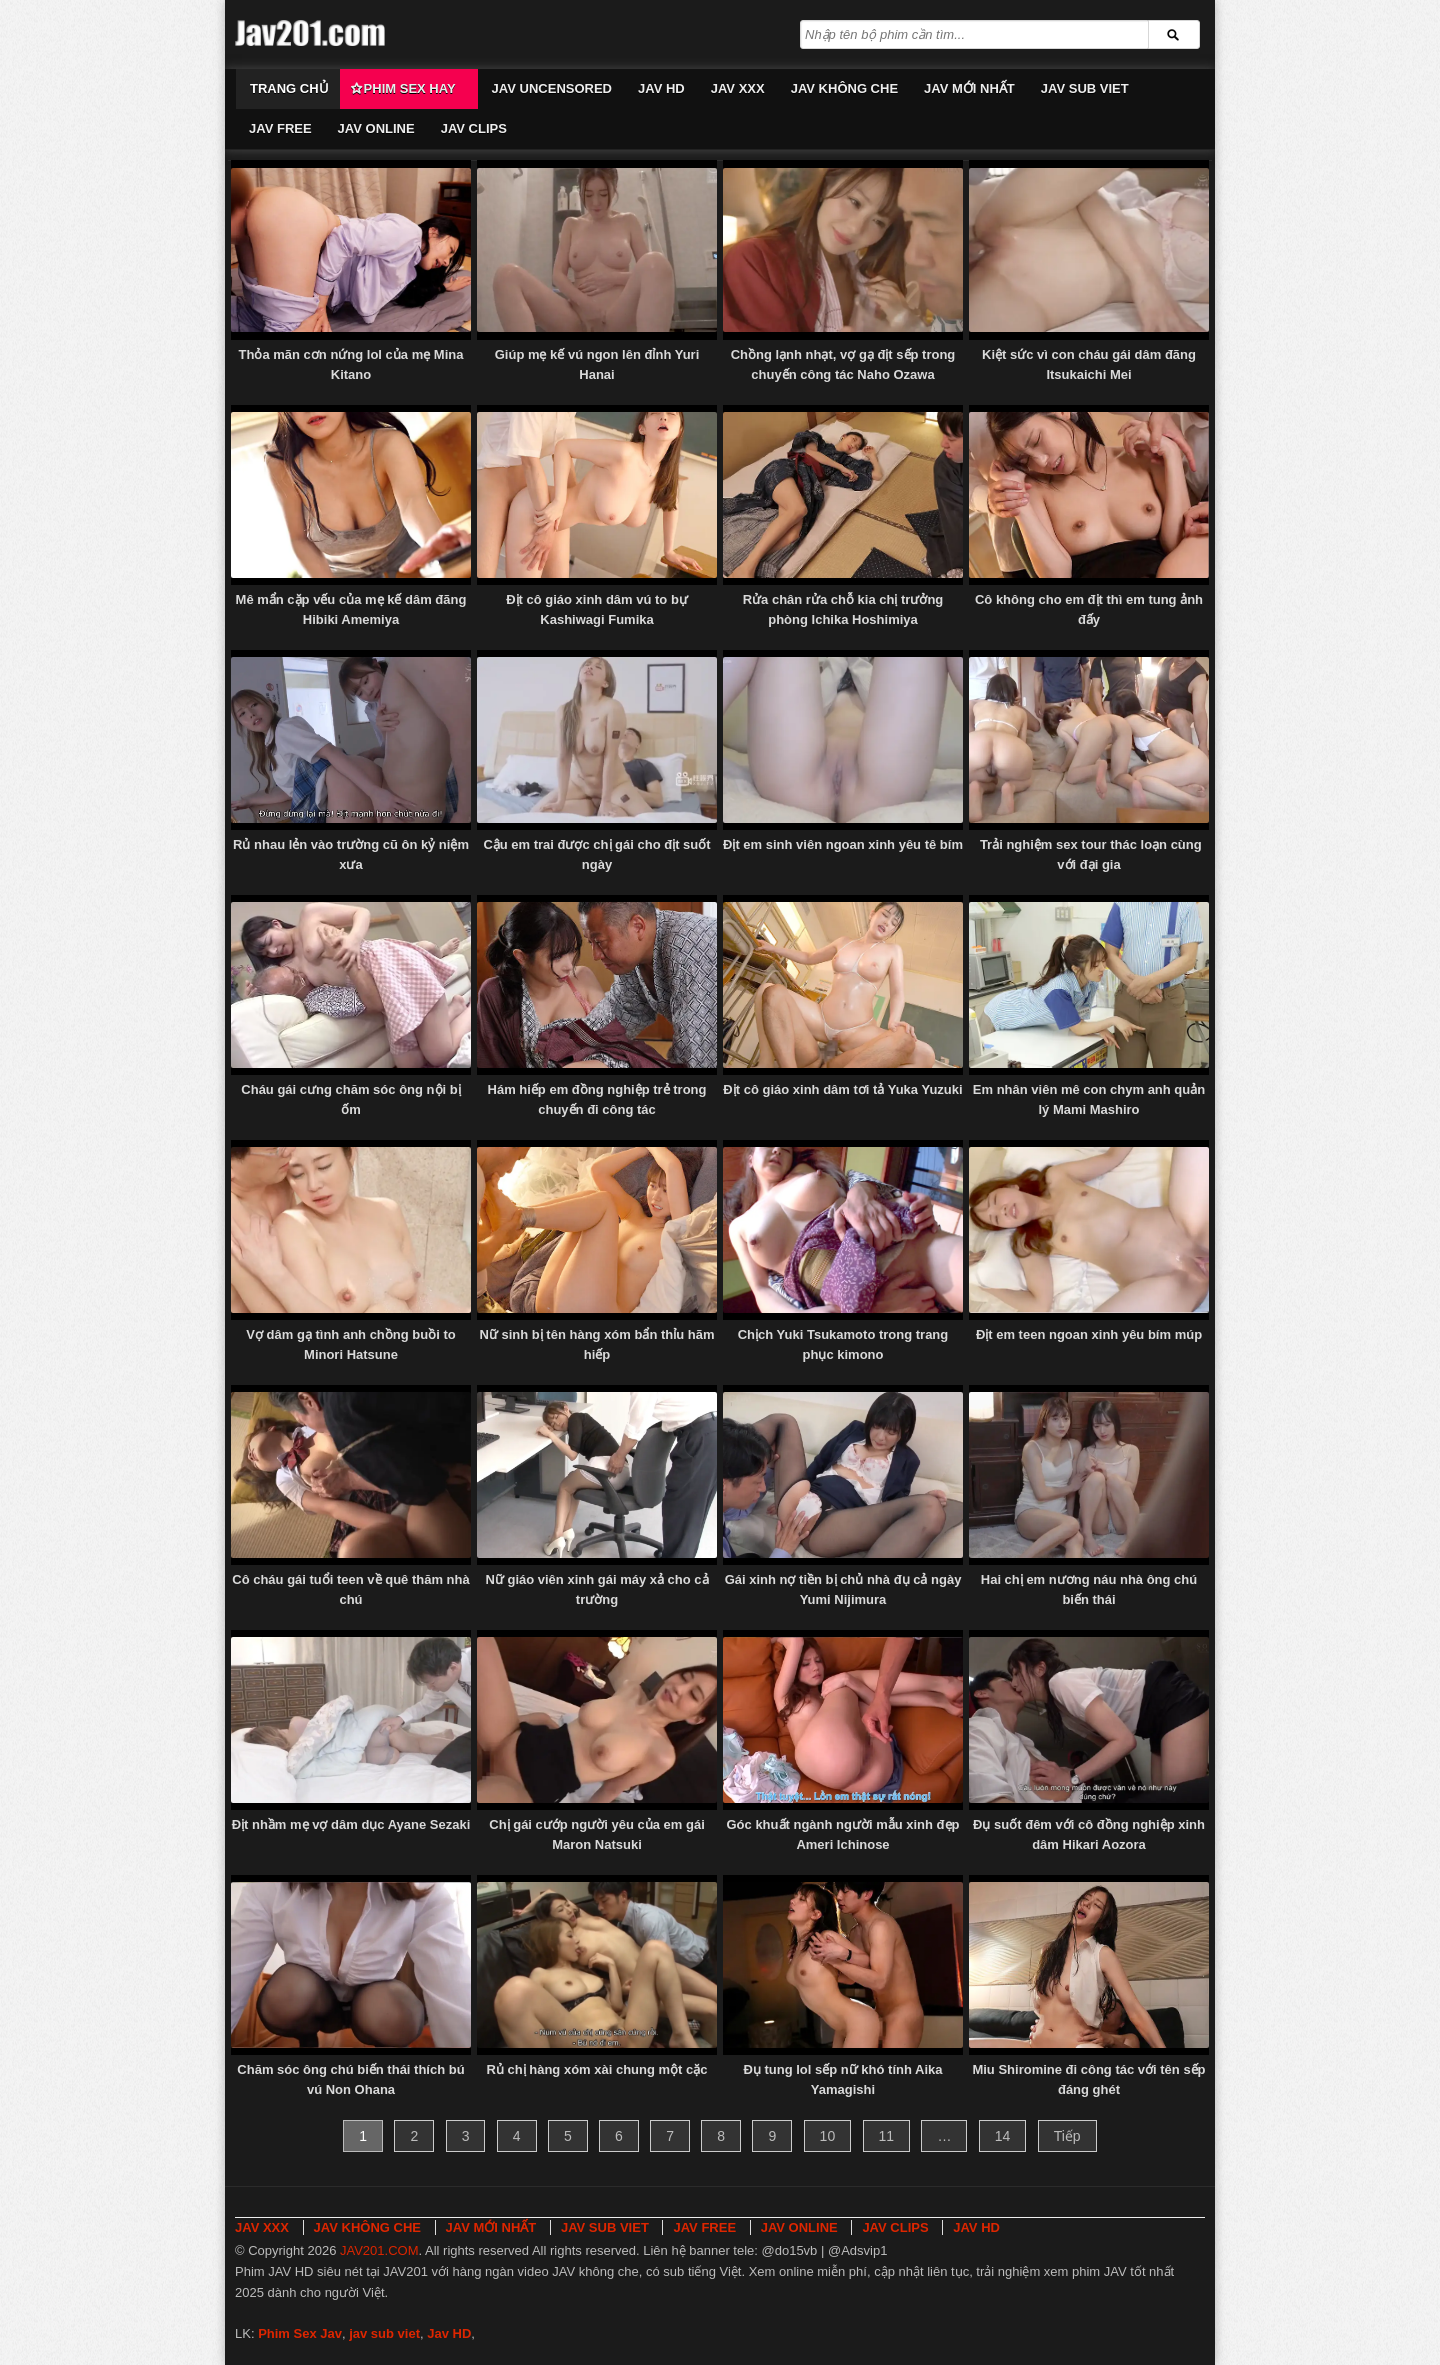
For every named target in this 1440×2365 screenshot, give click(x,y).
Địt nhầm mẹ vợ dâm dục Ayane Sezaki (351, 1824)
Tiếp (1067, 2136)
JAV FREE (280, 128)
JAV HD (661, 88)
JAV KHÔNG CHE (844, 88)
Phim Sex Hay (410, 88)
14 (1003, 2136)
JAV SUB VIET (1085, 88)
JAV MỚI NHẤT (969, 88)
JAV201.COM (379, 2250)
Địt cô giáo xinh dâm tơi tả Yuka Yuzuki (842, 1089)
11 (887, 2136)
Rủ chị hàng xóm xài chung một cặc (596, 2069)
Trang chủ (289, 88)
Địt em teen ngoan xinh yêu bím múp (1089, 1334)
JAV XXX (738, 88)
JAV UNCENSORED (552, 88)
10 (828, 2136)
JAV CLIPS (474, 128)
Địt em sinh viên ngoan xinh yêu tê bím (843, 844)
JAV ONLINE (376, 128)
